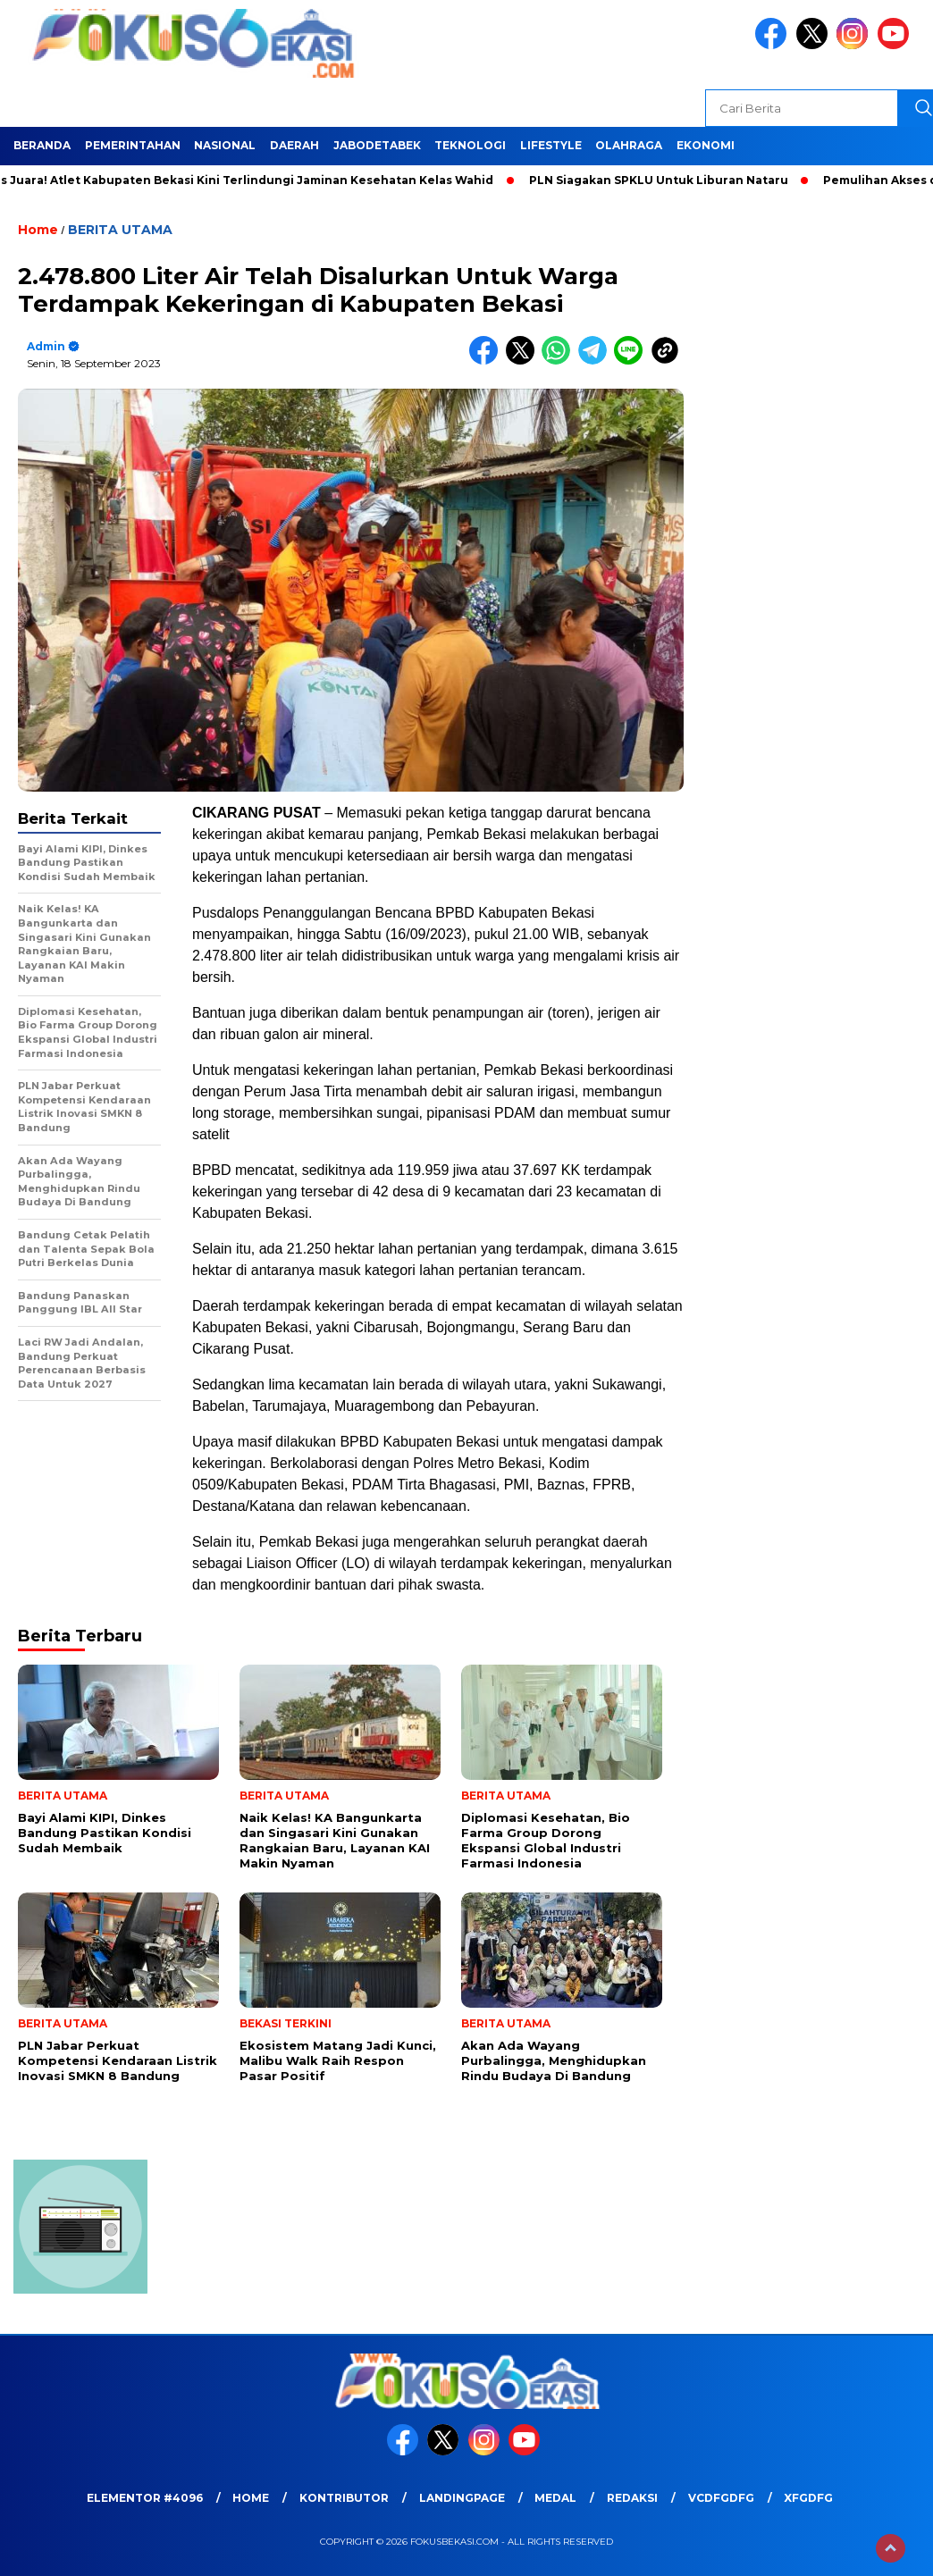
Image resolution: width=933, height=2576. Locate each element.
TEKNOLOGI (470, 145)
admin (46, 346)
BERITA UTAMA (120, 230)
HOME (250, 2498)
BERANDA (42, 145)
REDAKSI (632, 2498)
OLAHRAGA (628, 145)
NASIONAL (225, 145)
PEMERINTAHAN (133, 145)
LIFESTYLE (551, 145)
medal (555, 2498)
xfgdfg (808, 2498)
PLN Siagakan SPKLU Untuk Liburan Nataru (666, 180)
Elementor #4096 (145, 2498)
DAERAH (294, 145)
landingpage (462, 2498)
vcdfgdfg (721, 2498)
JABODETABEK (377, 145)
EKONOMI (706, 145)
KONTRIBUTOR (344, 2498)
